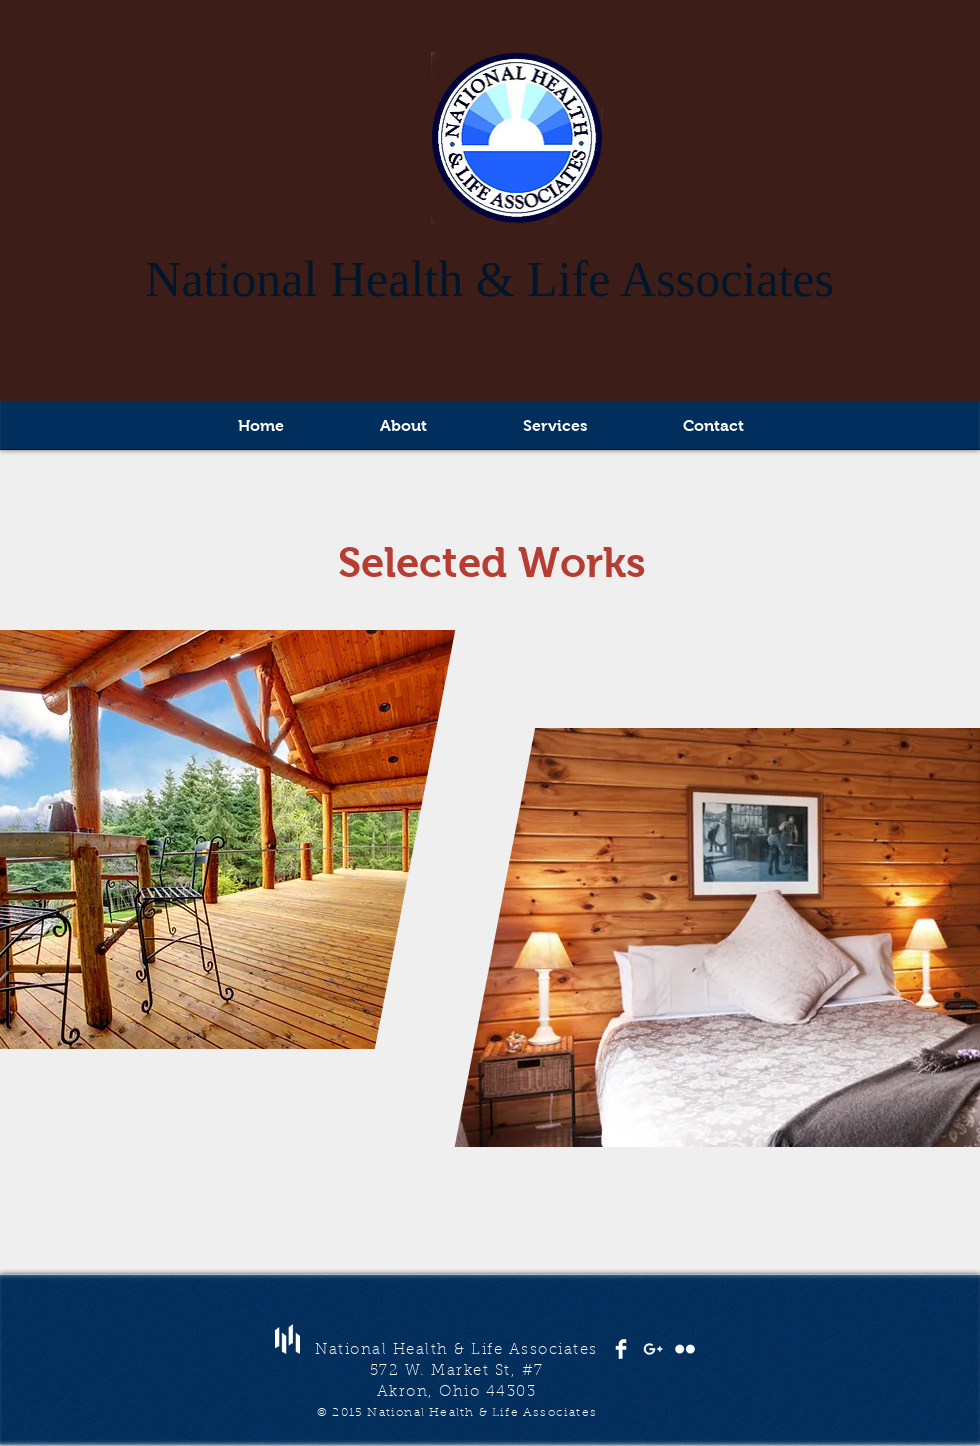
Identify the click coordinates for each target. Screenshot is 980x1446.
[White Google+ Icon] (653, 1349)
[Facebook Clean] (621, 1349)
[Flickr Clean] (685, 1349)
